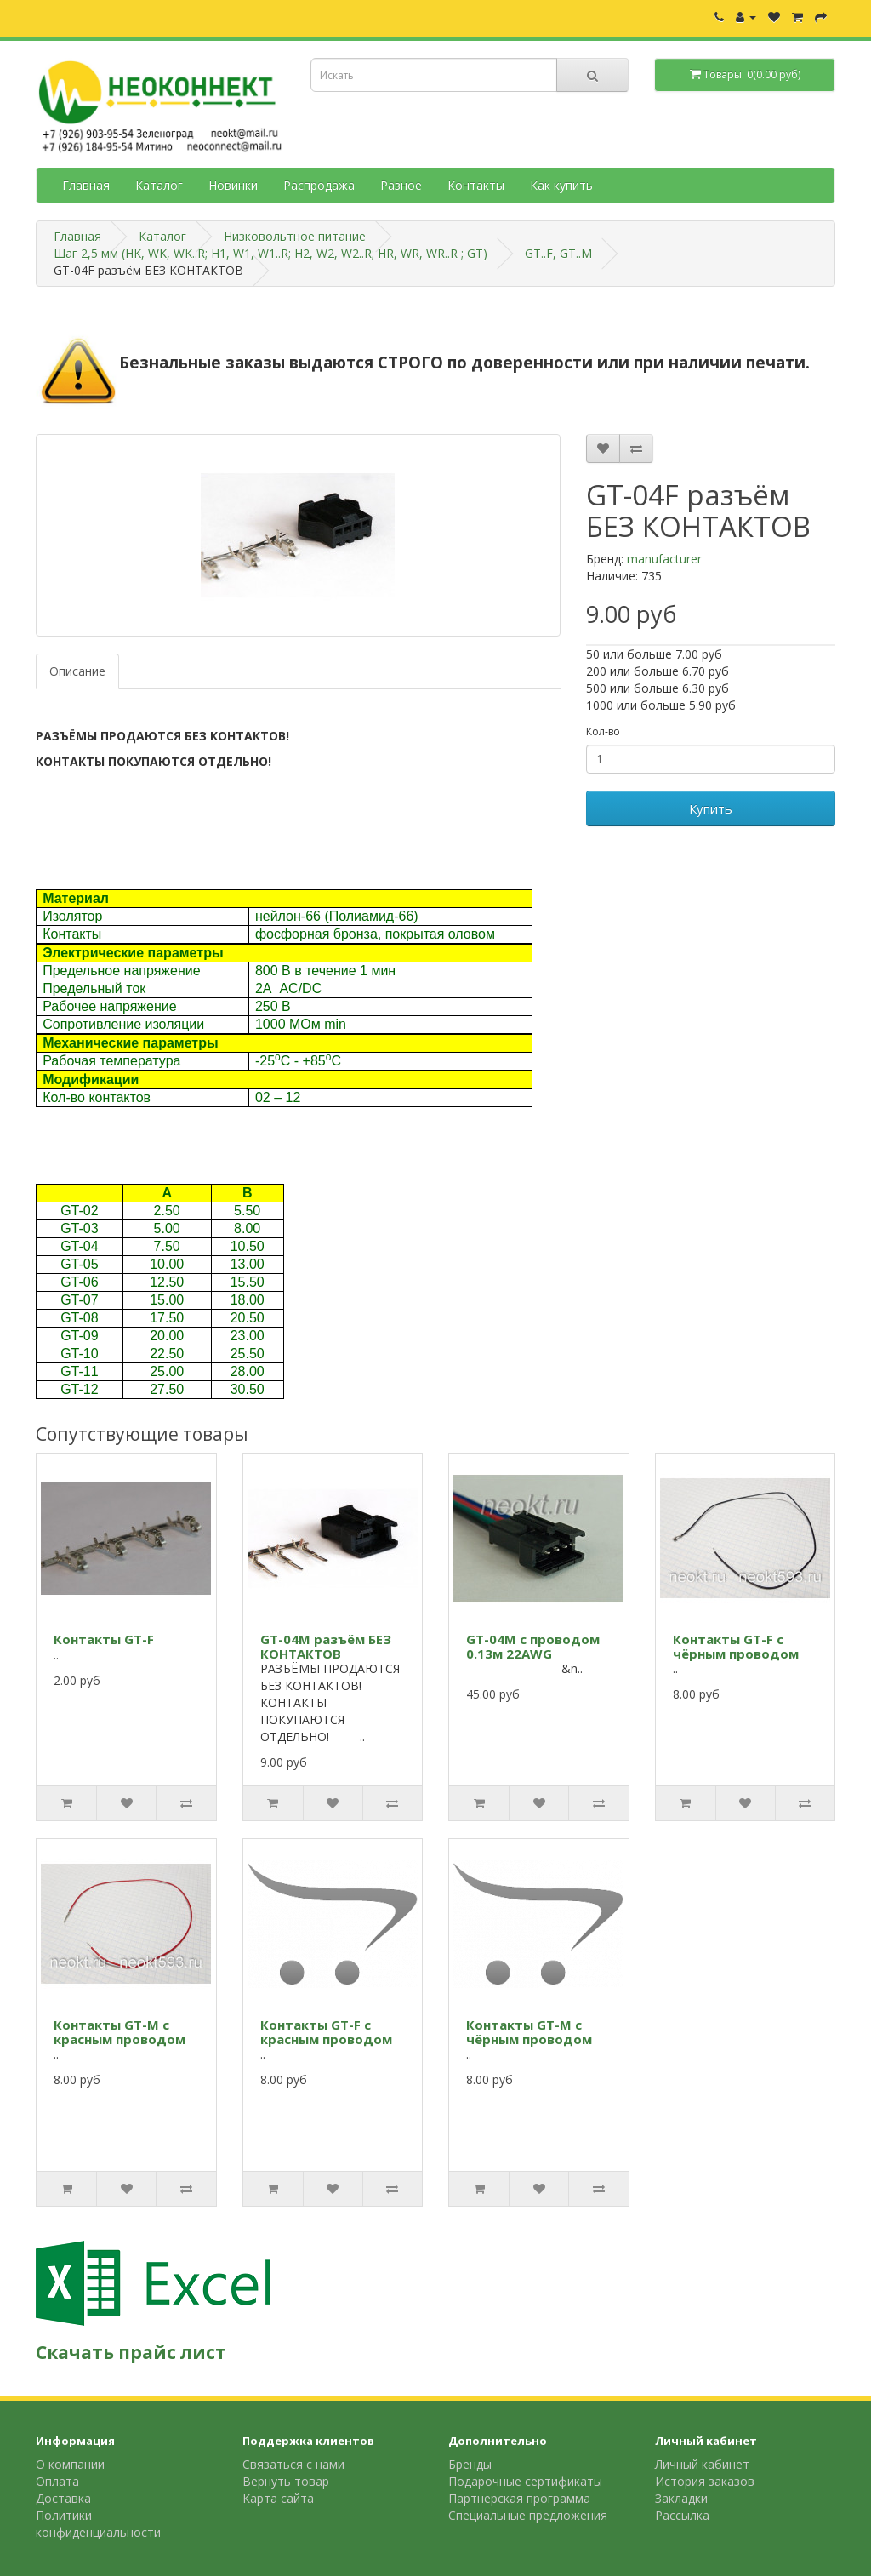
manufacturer (664, 559)
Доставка (63, 2498)
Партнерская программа (519, 2498)
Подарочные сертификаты (525, 2481)
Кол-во (603, 731)
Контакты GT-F (104, 1639)
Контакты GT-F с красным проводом (326, 2032)
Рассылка (682, 2515)
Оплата (57, 2481)
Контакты (475, 185)
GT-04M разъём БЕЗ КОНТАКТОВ (325, 1646)
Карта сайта (278, 2498)
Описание (77, 671)
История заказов (704, 2481)
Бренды (470, 2464)
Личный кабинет (702, 2464)
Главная (86, 185)
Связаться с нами (293, 2464)
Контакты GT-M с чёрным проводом (529, 2032)
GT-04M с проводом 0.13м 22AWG (533, 1646)
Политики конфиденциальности (98, 2523)
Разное (401, 185)
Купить (710, 808)
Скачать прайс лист (131, 2352)
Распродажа (319, 185)
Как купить (561, 185)
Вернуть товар (285, 2481)
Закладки (681, 2498)
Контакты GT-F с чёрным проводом (736, 1646)
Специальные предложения (527, 2515)
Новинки (233, 185)
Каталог (159, 185)
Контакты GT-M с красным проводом (119, 2032)
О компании (70, 2464)
